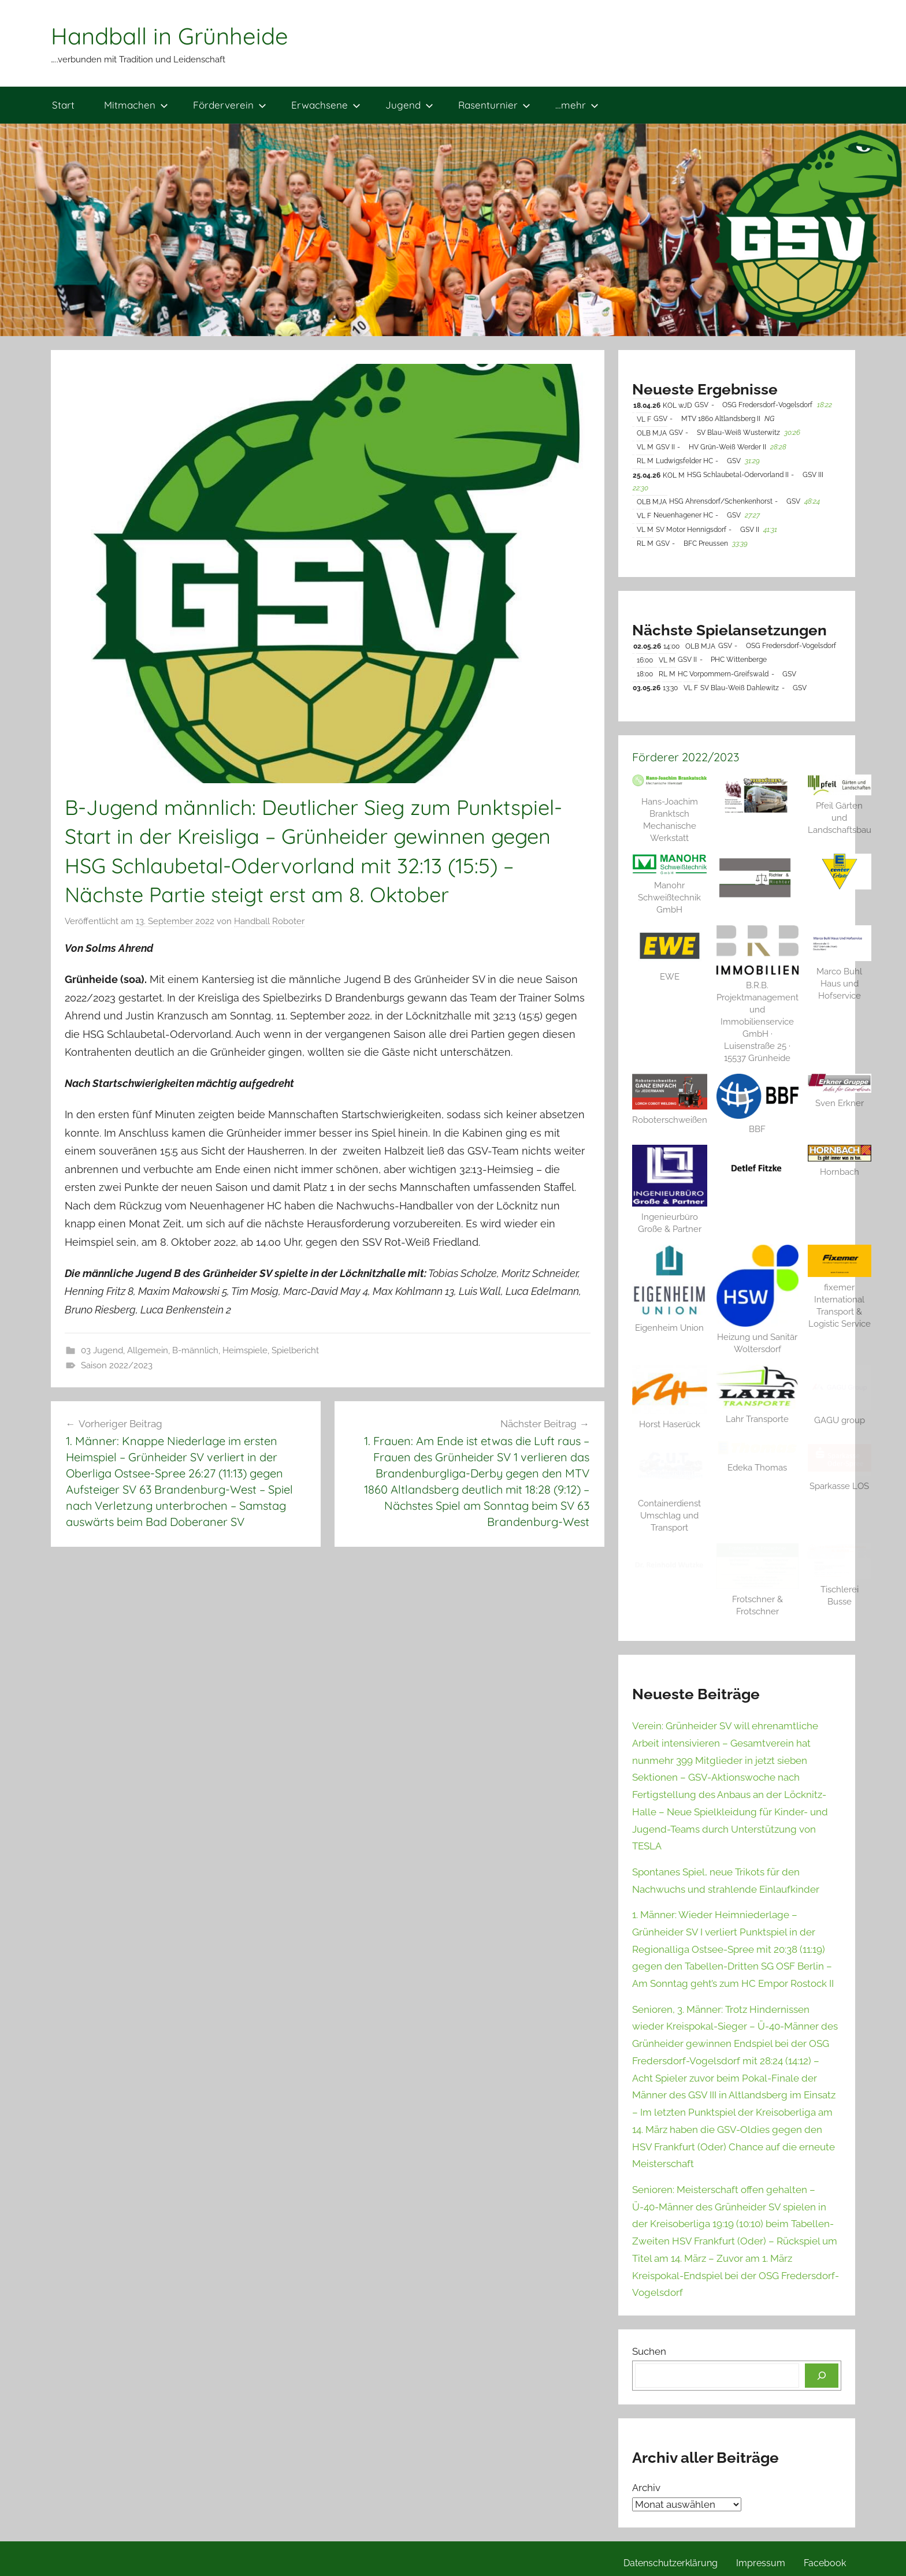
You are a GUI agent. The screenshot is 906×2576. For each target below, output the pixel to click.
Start (63, 105)
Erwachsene (326, 105)
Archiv (646, 2487)
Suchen (649, 2351)
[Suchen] (821, 2375)
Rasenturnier (494, 105)
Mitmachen (136, 105)
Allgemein (147, 1350)
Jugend (409, 105)
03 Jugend (102, 1350)
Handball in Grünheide (169, 35)
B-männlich (195, 1350)
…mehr (577, 105)
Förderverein (229, 105)
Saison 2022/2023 (117, 1365)
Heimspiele (245, 1350)
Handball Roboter (269, 921)
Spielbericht (295, 1350)
